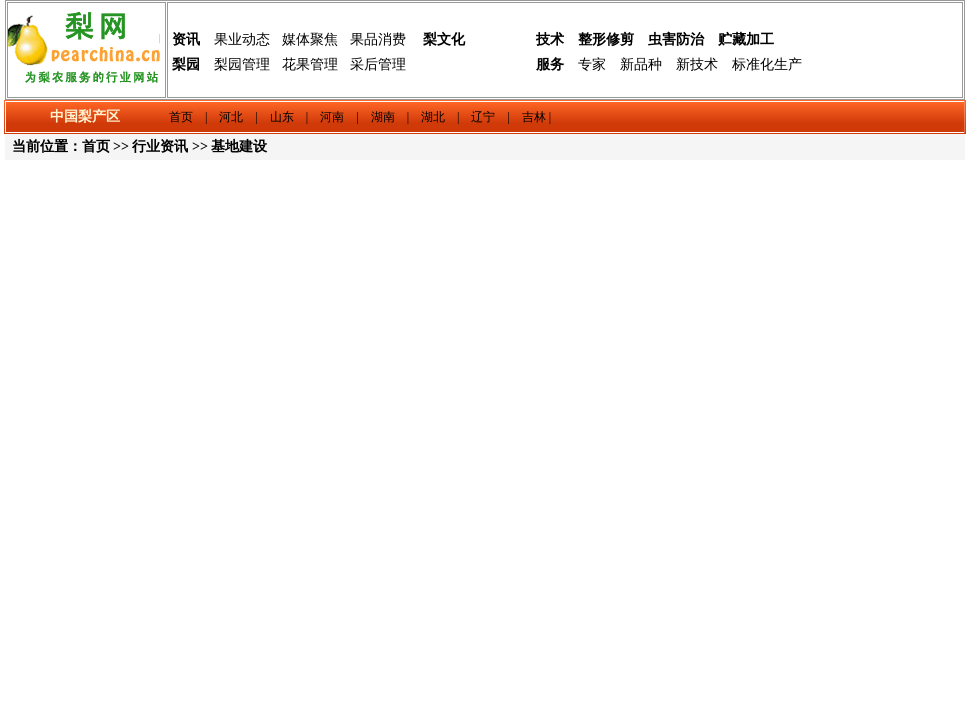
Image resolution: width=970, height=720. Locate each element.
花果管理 (310, 64)
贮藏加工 (746, 39)
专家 (592, 64)
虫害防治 (676, 39)
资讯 (186, 39)
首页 (96, 146)
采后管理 (378, 64)
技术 (550, 39)
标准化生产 (767, 64)
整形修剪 (606, 39)
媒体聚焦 (310, 39)
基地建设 (239, 146)
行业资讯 (160, 146)
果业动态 (242, 39)
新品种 (641, 64)
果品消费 (378, 39)
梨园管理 (242, 64)
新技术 (697, 64)
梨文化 (444, 39)
